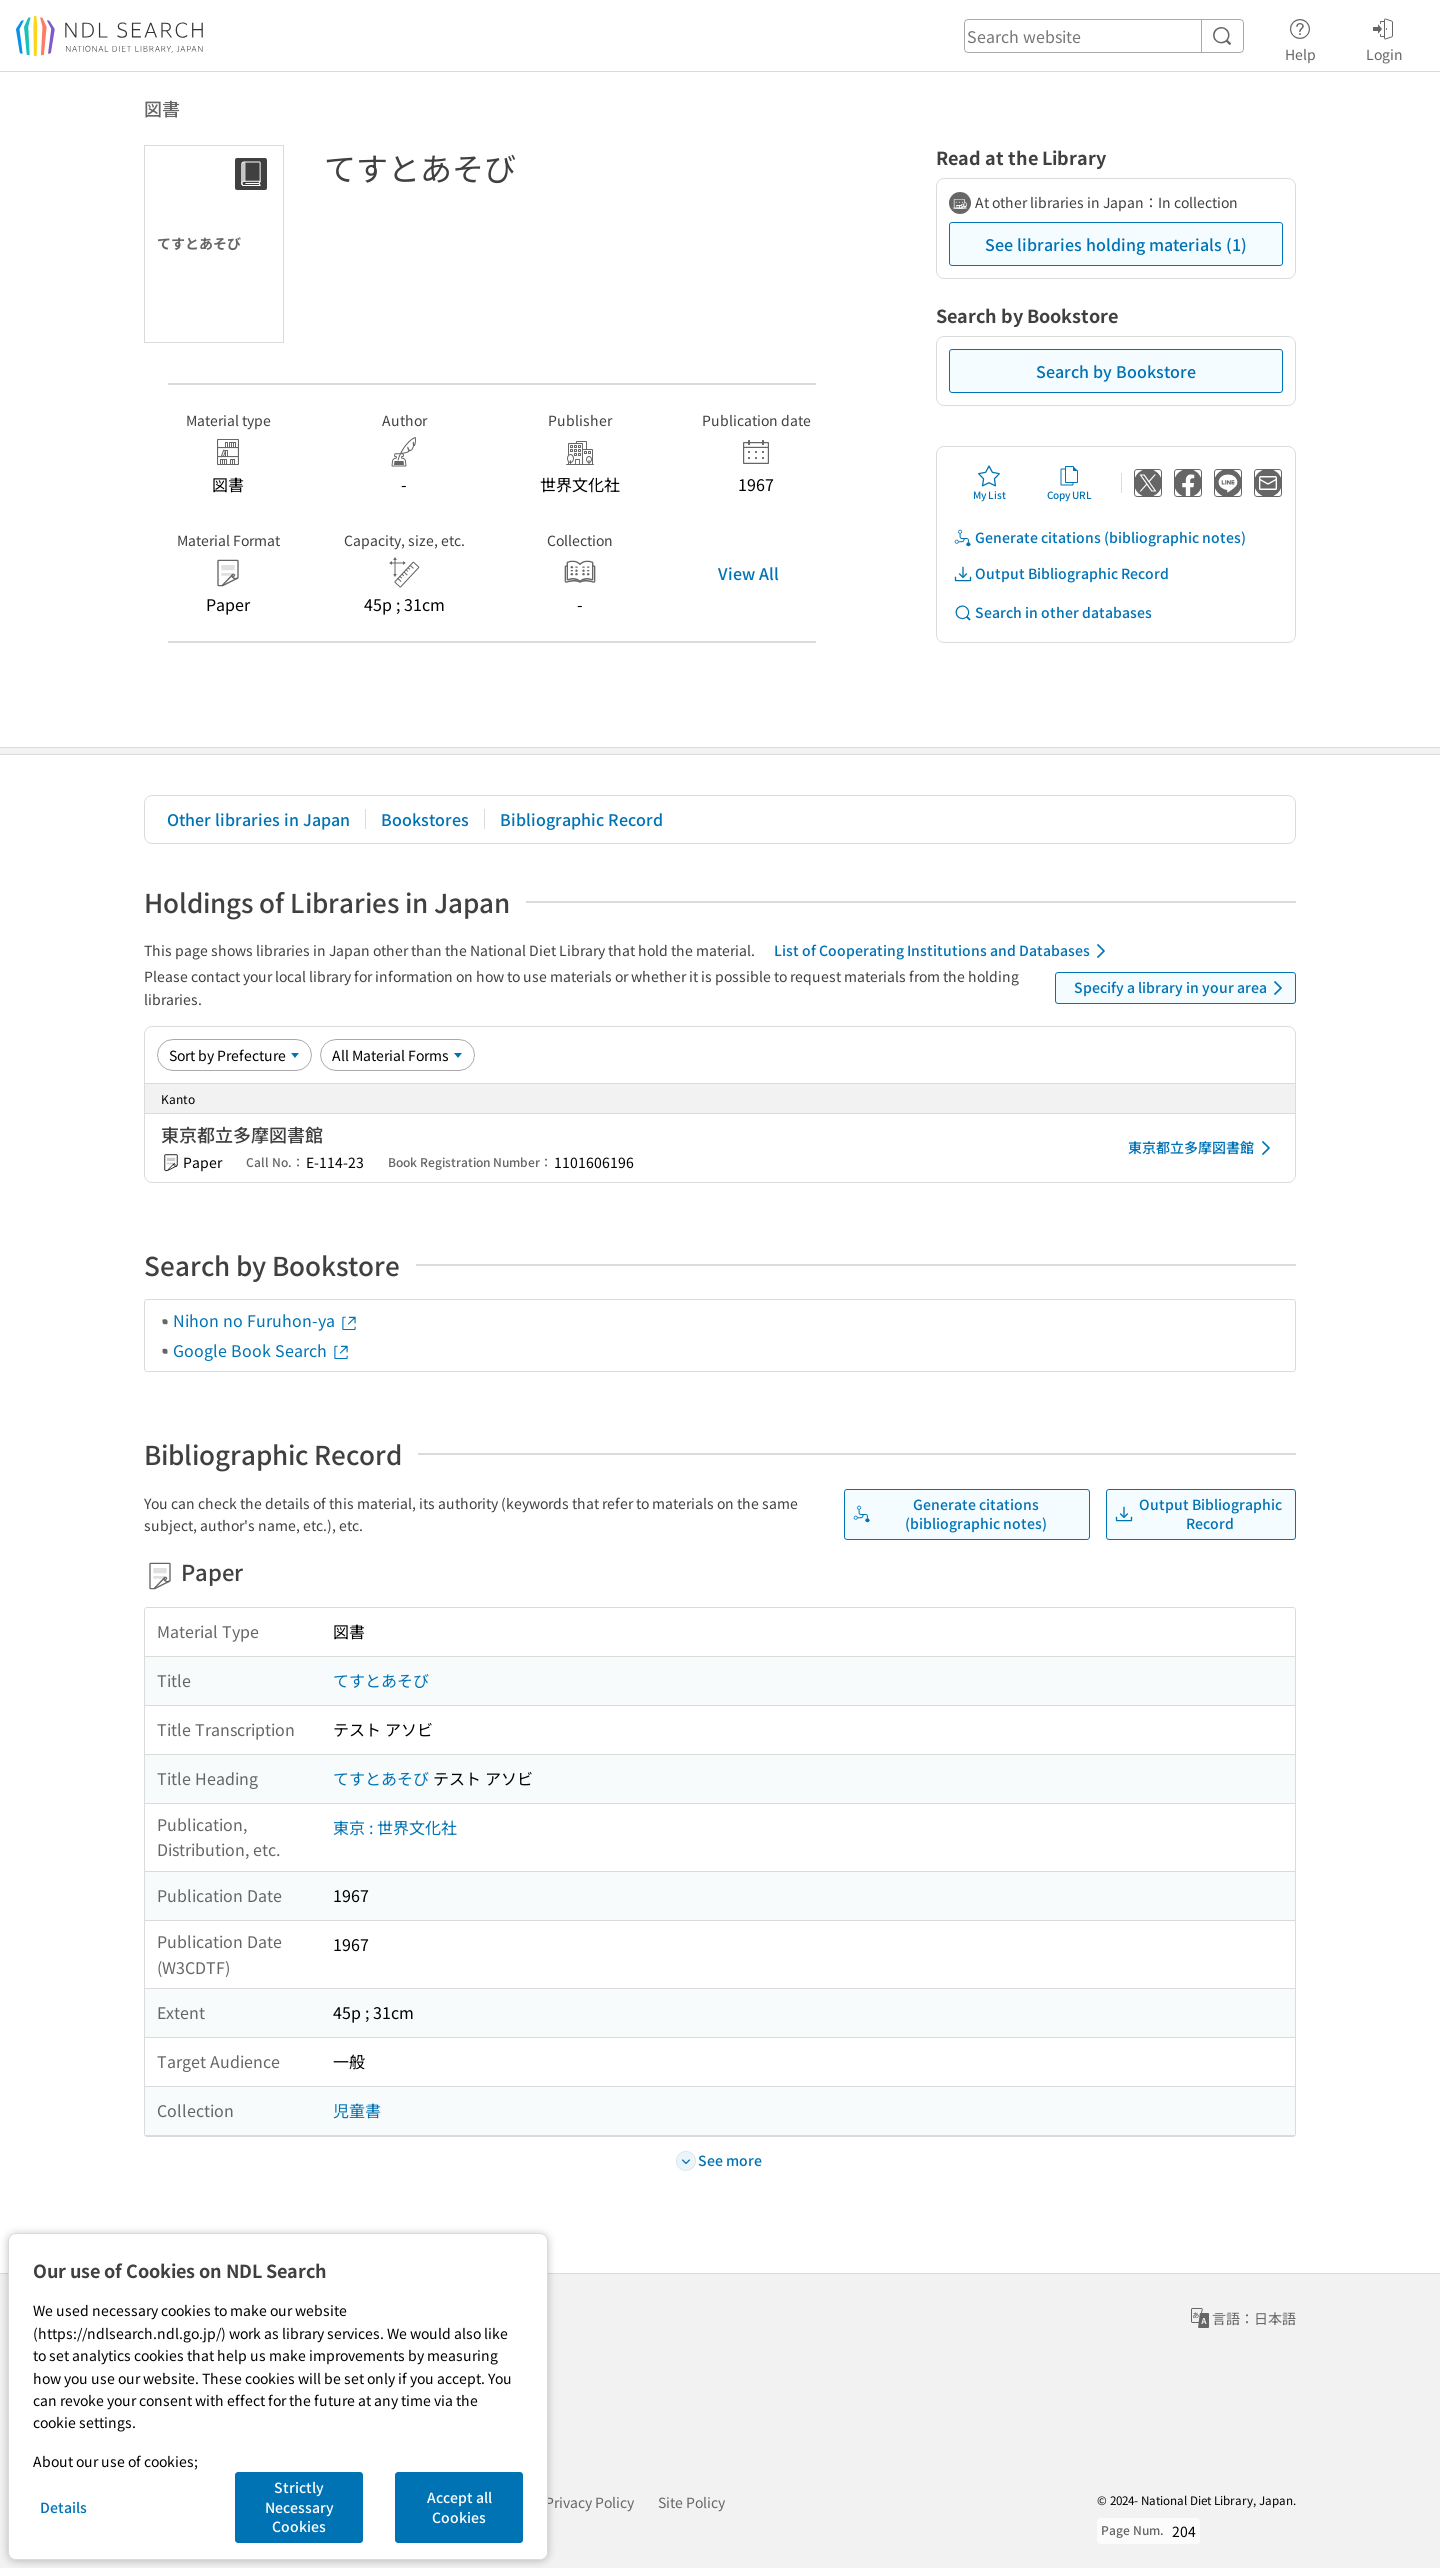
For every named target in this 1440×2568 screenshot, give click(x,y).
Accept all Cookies (459, 2507)
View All (748, 573)
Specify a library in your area (1182, 988)
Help (1300, 37)
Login (1384, 37)
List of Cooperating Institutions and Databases (943, 951)
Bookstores (425, 819)
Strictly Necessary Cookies (299, 2506)
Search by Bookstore (1116, 371)
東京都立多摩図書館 (1203, 1148)
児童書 (357, 2110)
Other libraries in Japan (258, 819)
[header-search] (1104, 36)
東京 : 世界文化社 (395, 1827)
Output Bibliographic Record (1061, 573)
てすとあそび (381, 1680)
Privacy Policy (589, 2502)
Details (63, 2507)
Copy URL (1069, 483)
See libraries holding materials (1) (1116, 244)
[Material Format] (397, 1055)
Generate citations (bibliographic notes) (1099, 537)
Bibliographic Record (581, 819)
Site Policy (691, 2502)
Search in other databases (1052, 612)
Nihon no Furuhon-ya (266, 1320)
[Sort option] (234, 1055)
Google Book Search (262, 1350)
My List (989, 483)
